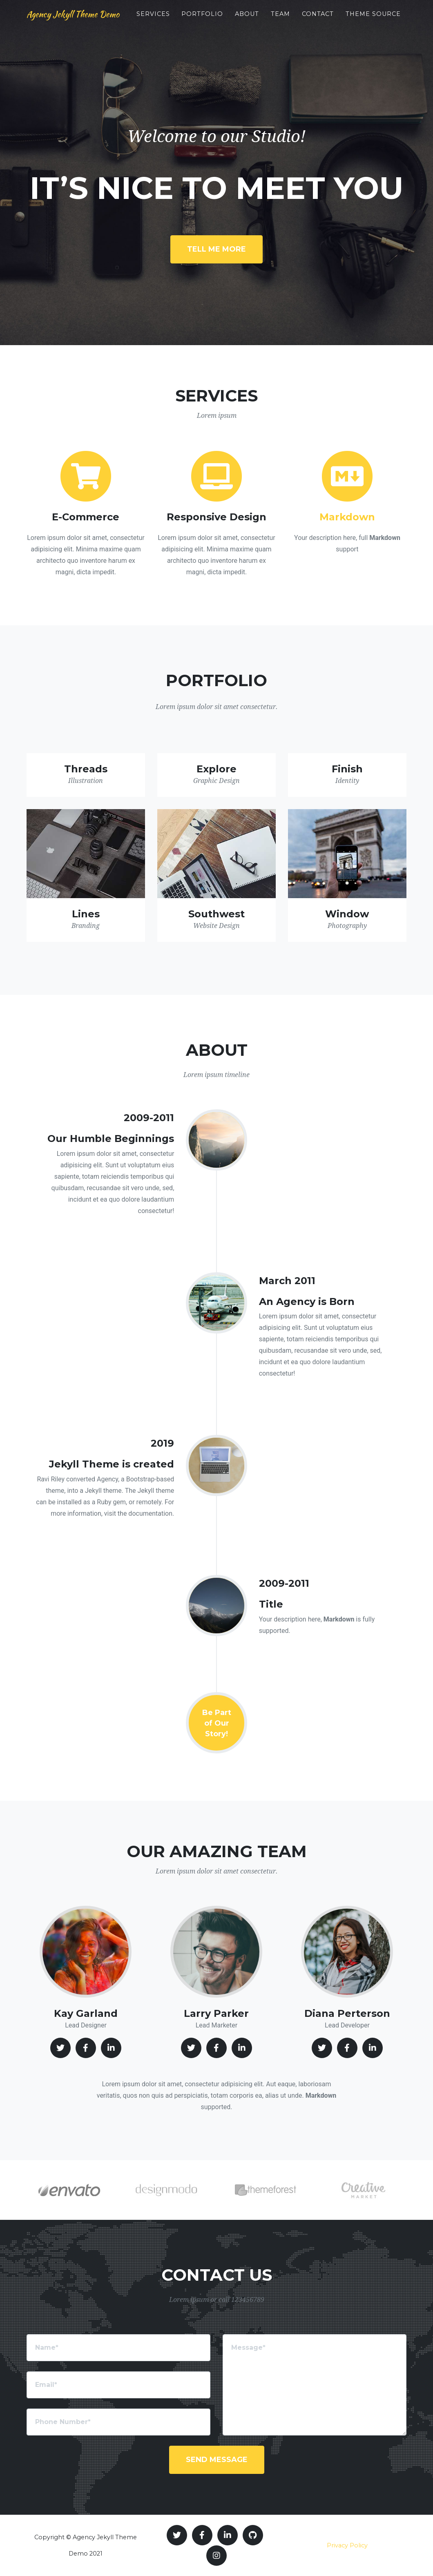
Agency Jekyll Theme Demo (89, 25)
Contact (346, 21)
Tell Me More (216, 249)
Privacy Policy (347, 2545)
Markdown (347, 517)
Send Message (217, 2459)
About (275, 21)
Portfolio (230, 21)
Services (180, 21)
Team (308, 21)
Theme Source (387, 25)
